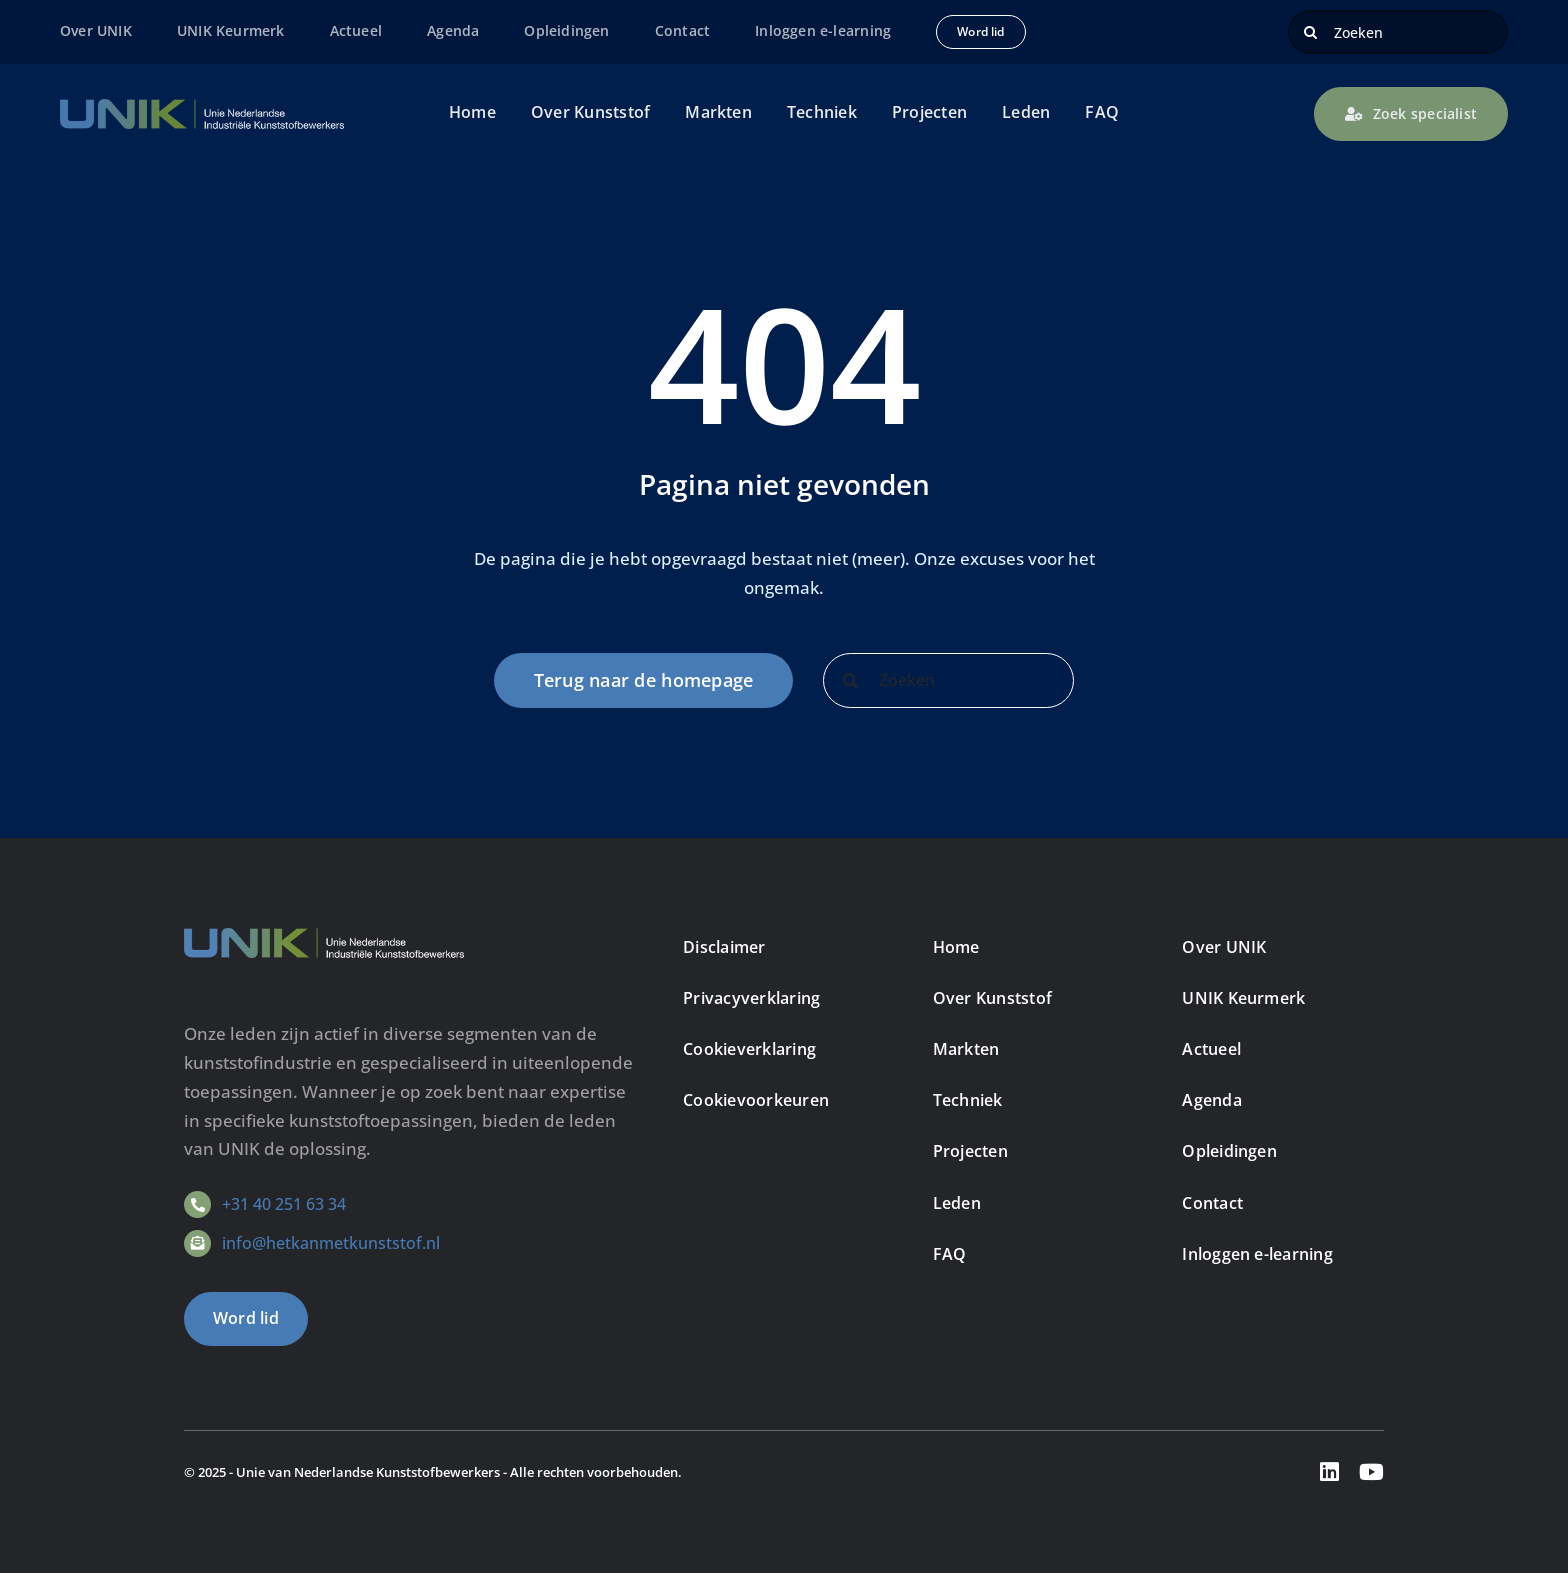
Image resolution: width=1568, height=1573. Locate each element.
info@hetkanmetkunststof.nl (331, 1243)
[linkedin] (1329, 1472)
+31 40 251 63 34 (284, 1204)
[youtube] (1371, 1472)
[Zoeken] (1398, 32)
